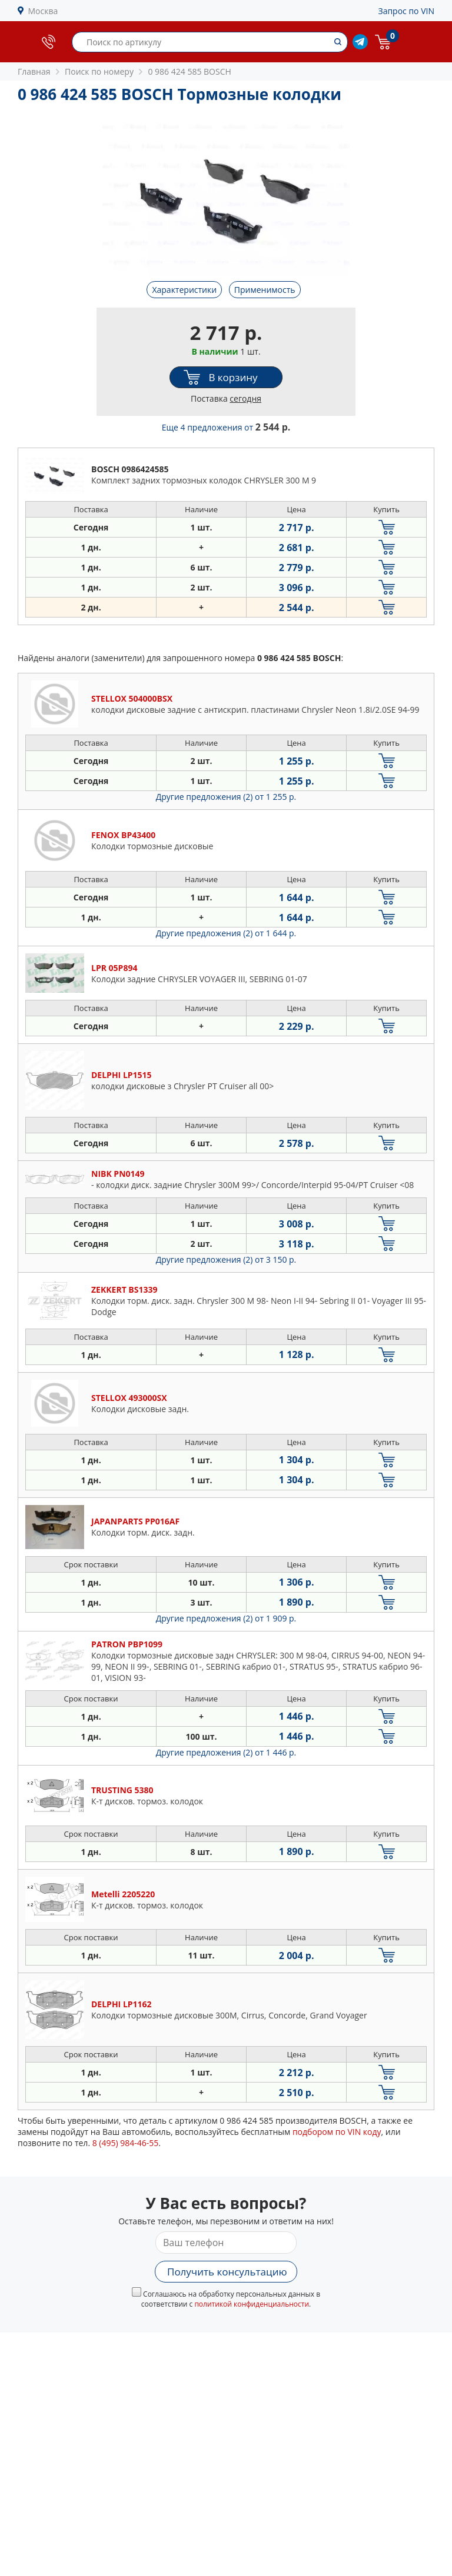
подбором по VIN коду (337, 2131)
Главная (34, 71)
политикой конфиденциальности (251, 2304)
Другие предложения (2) (226, 796)
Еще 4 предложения (226, 427)
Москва (43, 10)
